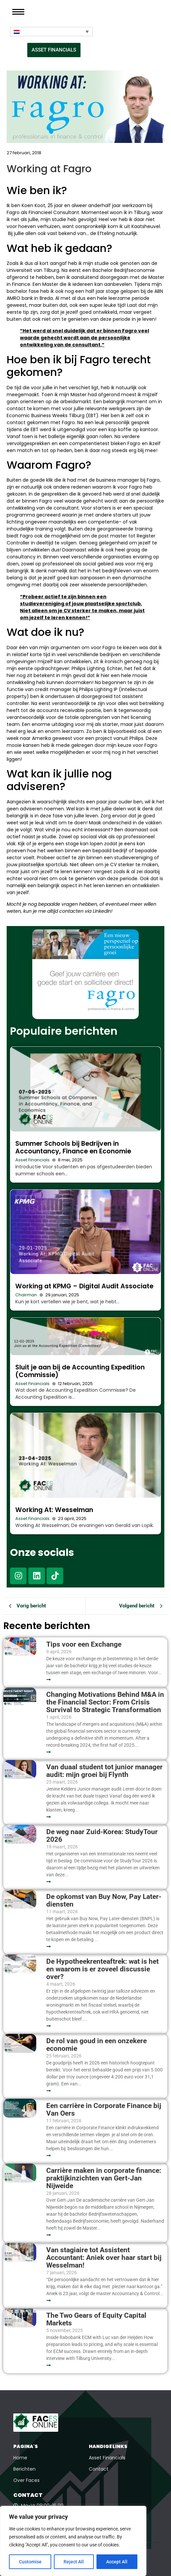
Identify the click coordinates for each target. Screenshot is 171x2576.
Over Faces (26, 2480)
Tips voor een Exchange (83, 1644)
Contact (98, 2469)
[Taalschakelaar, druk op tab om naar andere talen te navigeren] (51, 31)
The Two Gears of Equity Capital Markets (96, 2319)
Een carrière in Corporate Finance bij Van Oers (103, 2109)
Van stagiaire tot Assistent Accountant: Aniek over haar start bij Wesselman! (104, 2257)
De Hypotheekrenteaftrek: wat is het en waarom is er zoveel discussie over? (102, 1969)
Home (20, 2457)
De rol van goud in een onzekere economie (96, 2044)
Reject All (74, 2561)
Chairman (26, 1295)
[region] (73, 2541)
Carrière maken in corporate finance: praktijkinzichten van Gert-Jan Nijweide (103, 2178)
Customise (30, 2561)
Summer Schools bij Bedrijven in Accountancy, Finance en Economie (73, 1147)
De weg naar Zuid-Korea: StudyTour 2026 (102, 1835)
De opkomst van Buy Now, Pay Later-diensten (103, 1900)
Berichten (24, 2469)
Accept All (117, 2561)
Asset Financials (32, 1160)
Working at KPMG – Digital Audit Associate (84, 1286)
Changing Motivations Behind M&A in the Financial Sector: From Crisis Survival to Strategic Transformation (105, 1702)
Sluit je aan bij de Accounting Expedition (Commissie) (80, 1371)
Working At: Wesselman (54, 1509)
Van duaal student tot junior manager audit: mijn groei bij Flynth (104, 1771)
